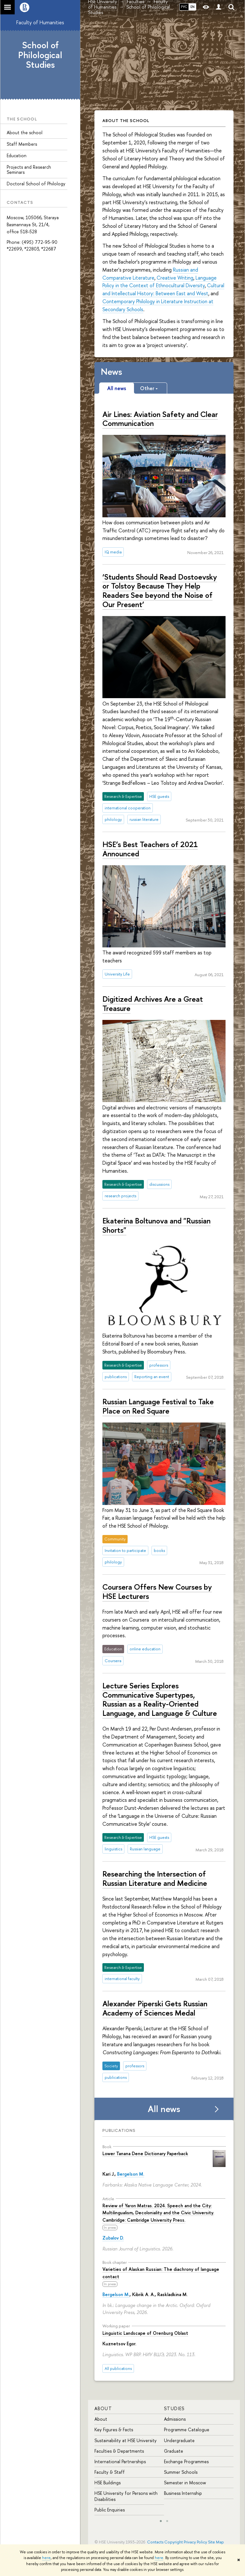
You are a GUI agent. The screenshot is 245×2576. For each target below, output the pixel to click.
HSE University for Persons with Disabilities (126, 2496)
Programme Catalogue (186, 2429)
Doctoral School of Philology (36, 184)
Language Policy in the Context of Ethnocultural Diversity (159, 281)
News (111, 372)
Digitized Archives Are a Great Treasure (152, 1003)
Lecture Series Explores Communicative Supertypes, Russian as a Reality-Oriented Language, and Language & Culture (159, 1699)
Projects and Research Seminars (29, 169)
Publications (119, 2130)
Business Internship (183, 2493)
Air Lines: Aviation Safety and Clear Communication (160, 418)
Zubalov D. (113, 2238)
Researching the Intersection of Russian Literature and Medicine (154, 1878)
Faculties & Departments (119, 2451)
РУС (184, 6)
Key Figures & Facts (113, 2429)
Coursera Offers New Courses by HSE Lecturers (157, 1591)
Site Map (216, 2542)
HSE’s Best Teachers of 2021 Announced (150, 849)
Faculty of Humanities (40, 22)
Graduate (173, 2451)
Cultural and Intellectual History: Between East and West (163, 289)
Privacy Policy (195, 2542)
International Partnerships (120, 2461)
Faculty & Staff (109, 2472)
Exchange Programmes (186, 2461)
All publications (118, 2368)
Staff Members (22, 144)
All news (164, 2109)
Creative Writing (175, 277)
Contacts (155, 2542)
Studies (174, 2408)
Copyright (173, 2542)
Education (16, 155)
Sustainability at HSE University (125, 2440)
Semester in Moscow (185, 2483)
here (46, 2557)
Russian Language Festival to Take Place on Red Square (158, 1406)
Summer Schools (180, 2472)
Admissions (175, 2419)
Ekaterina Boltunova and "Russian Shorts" (156, 1225)
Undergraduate (179, 2440)
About (103, 2408)
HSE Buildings (107, 2483)
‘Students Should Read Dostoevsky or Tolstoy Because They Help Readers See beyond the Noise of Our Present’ (159, 590)
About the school (24, 132)
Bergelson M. (130, 2174)
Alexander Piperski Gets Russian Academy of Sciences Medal (154, 2008)
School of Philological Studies (40, 55)
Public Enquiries (109, 2510)
